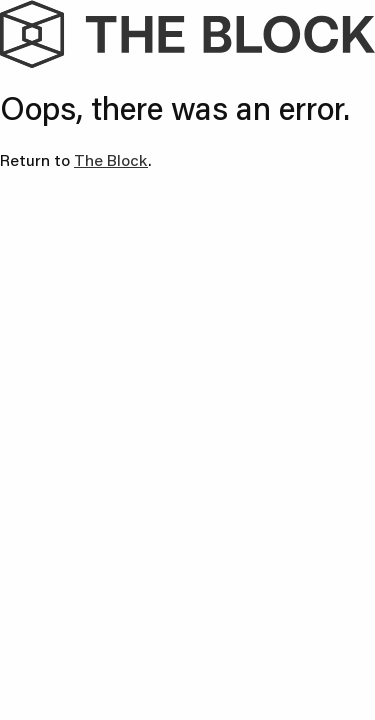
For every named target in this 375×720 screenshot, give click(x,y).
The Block (111, 159)
